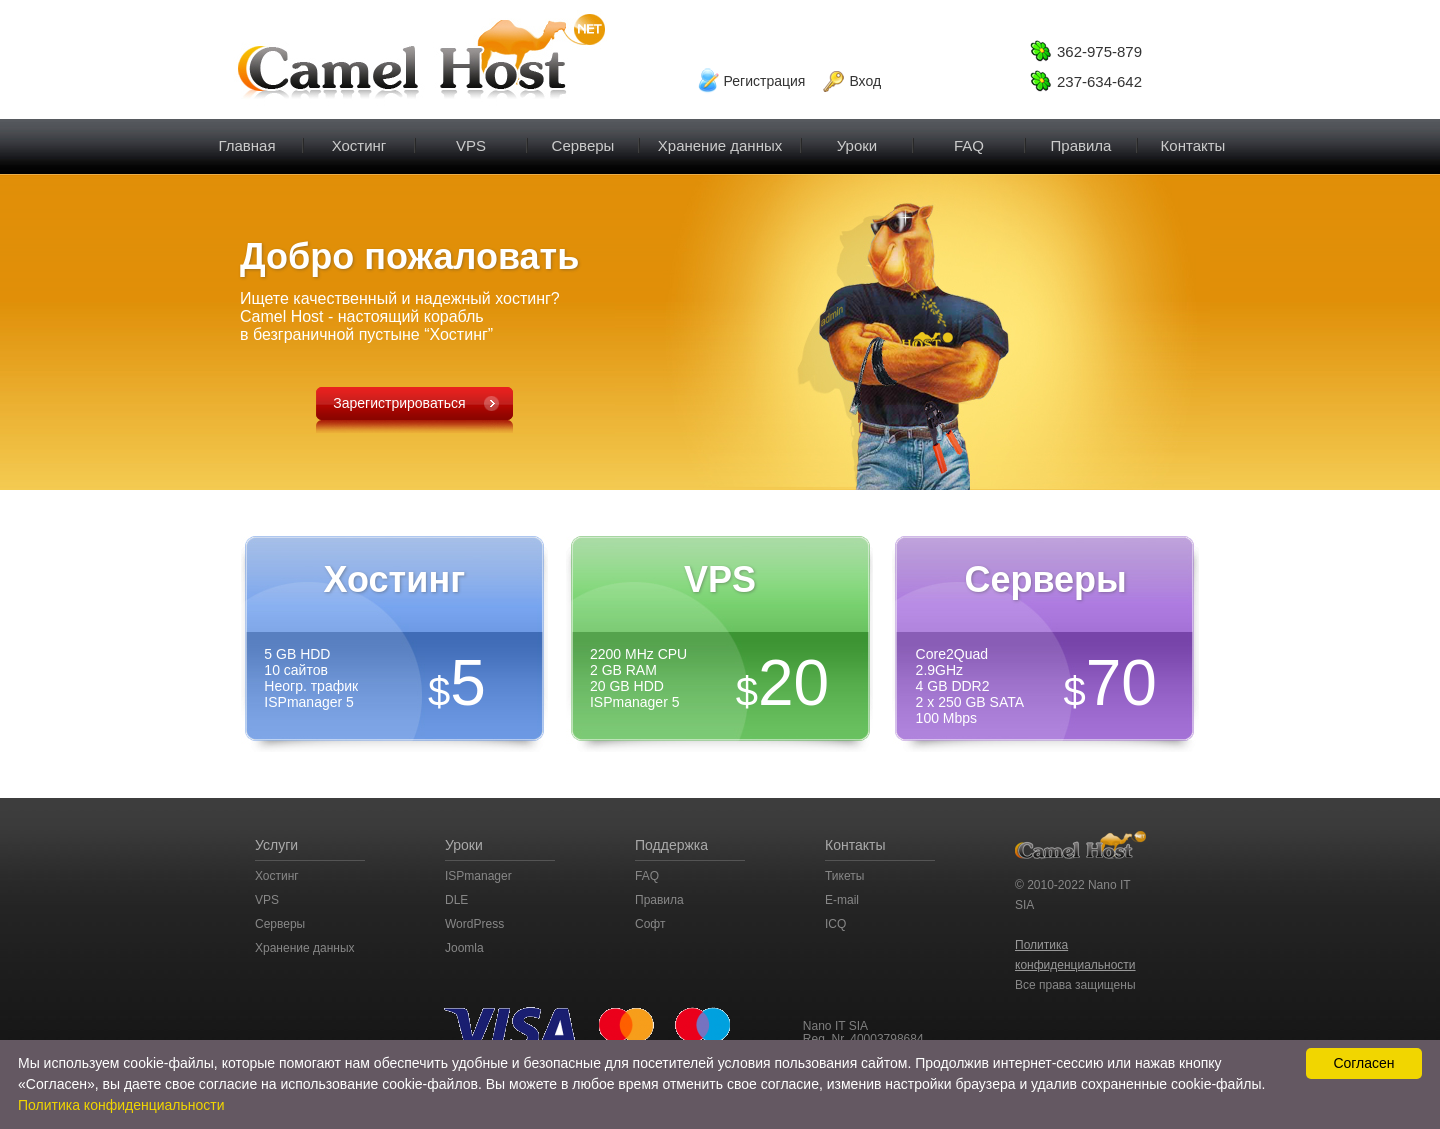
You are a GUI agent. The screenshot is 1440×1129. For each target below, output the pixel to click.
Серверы (583, 136)
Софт (650, 924)
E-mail (842, 900)
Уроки (857, 136)
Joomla (464, 948)
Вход (865, 81)
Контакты (1193, 136)
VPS (471, 136)
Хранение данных (305, 948)
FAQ (969, 136)
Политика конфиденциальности (121, 1105)
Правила (1081, 136)
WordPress (474, 924)
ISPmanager (478, 876)
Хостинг (359, 136)
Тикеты (844, 876)
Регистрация (765, 81)
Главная (247, 136)
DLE (456, 900)
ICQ (835, 924)
